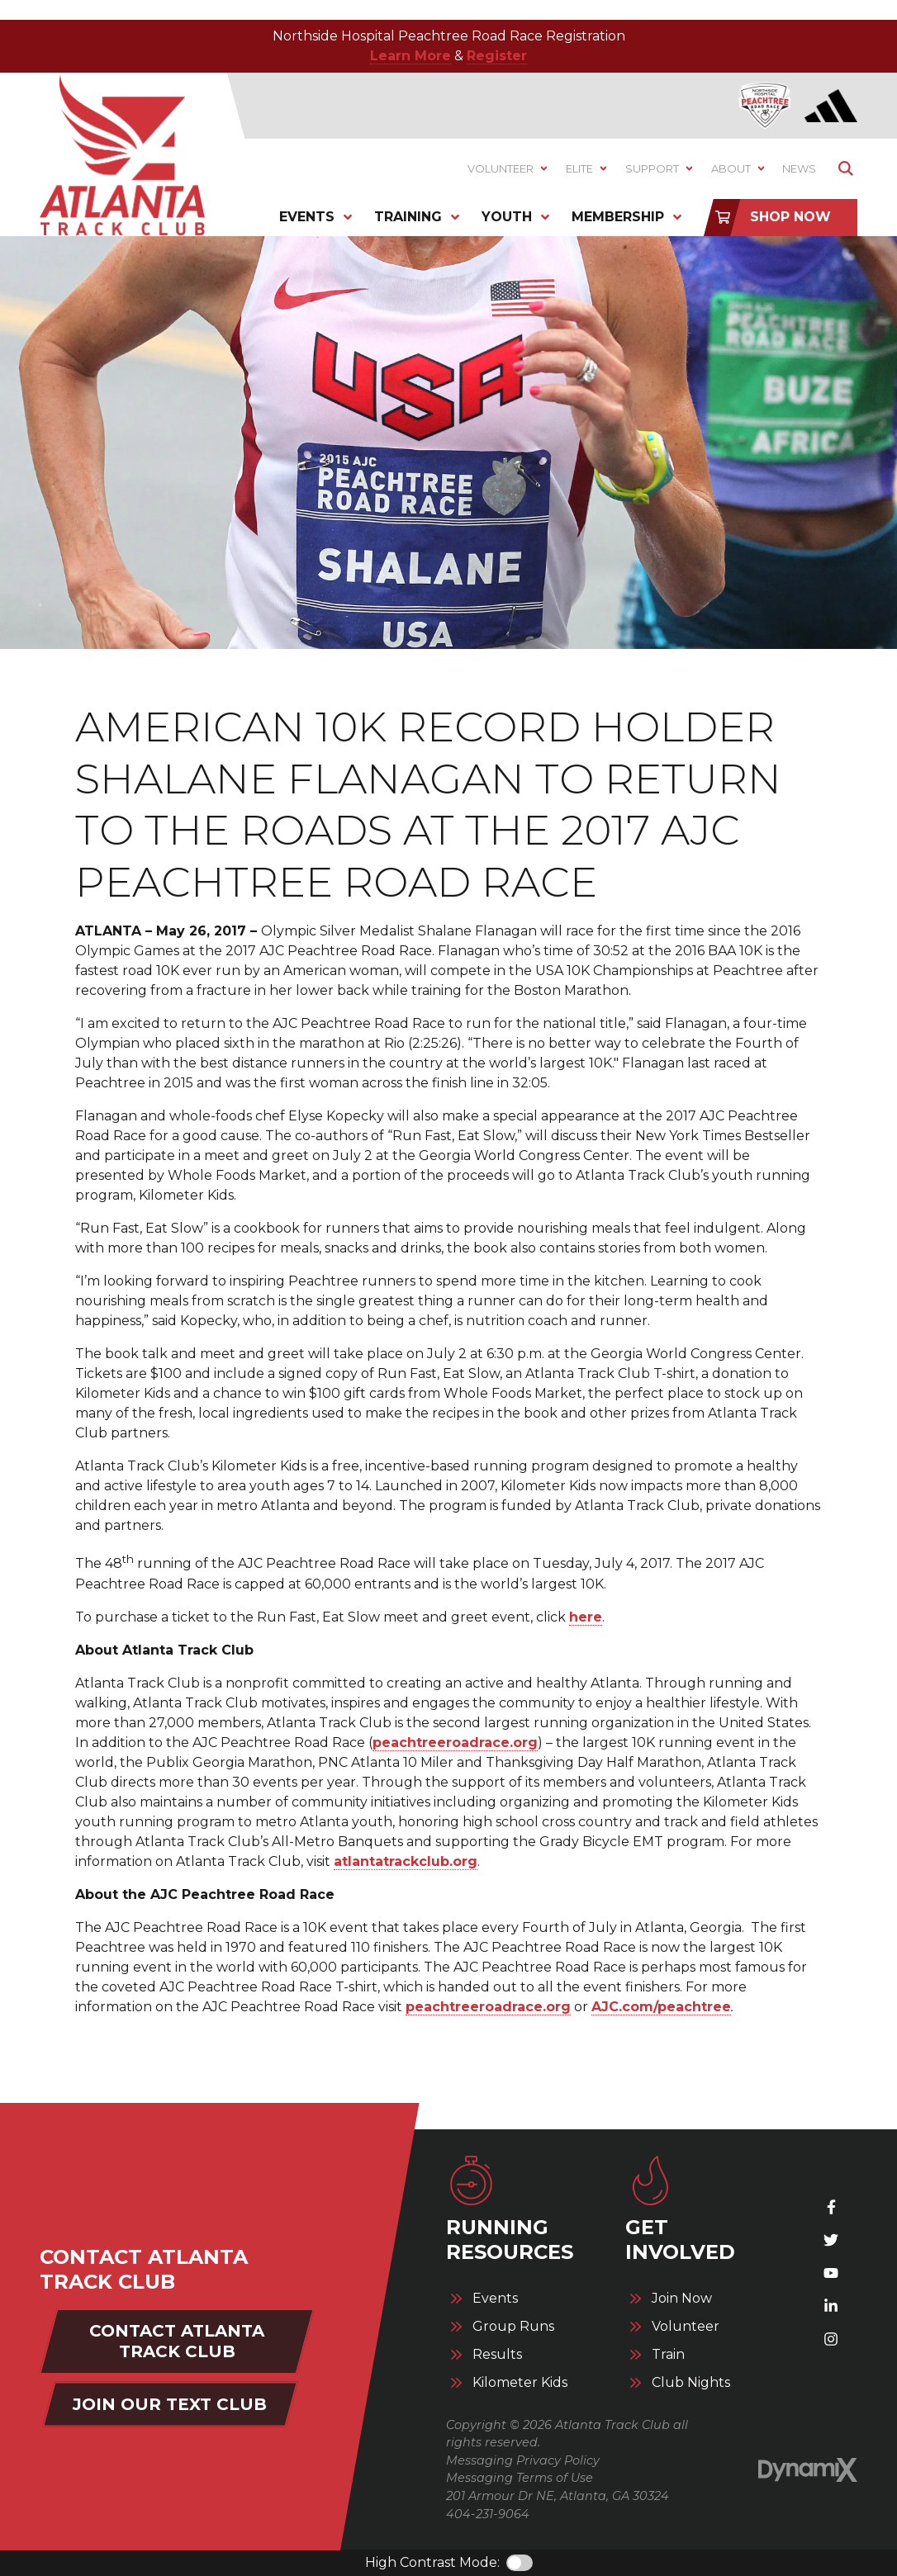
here (585, 1617)
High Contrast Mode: (432, 2562)
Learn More (410, 56)
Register (497, 56)
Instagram (830, 2339)
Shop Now (790, 217)
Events (495, 2298)
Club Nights (691, 2382)
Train (668, 2354)
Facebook (830, 2206)
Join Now (682, 2298)
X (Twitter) (830, 2239)
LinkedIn (830, 2306)
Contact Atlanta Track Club (176, 2341)
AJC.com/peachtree (661, 2007)
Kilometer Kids (519, 2382)
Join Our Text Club (170, 2404)
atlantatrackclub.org (405, 1861)
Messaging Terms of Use (519, 2477)
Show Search (845, 169)
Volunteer (685, 2326)
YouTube (830, 2273)
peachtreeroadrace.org (455, 1742)
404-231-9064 (487, 2514)
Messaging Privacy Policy (523, 2460)
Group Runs (513, 2326)
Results (497, 2354)
